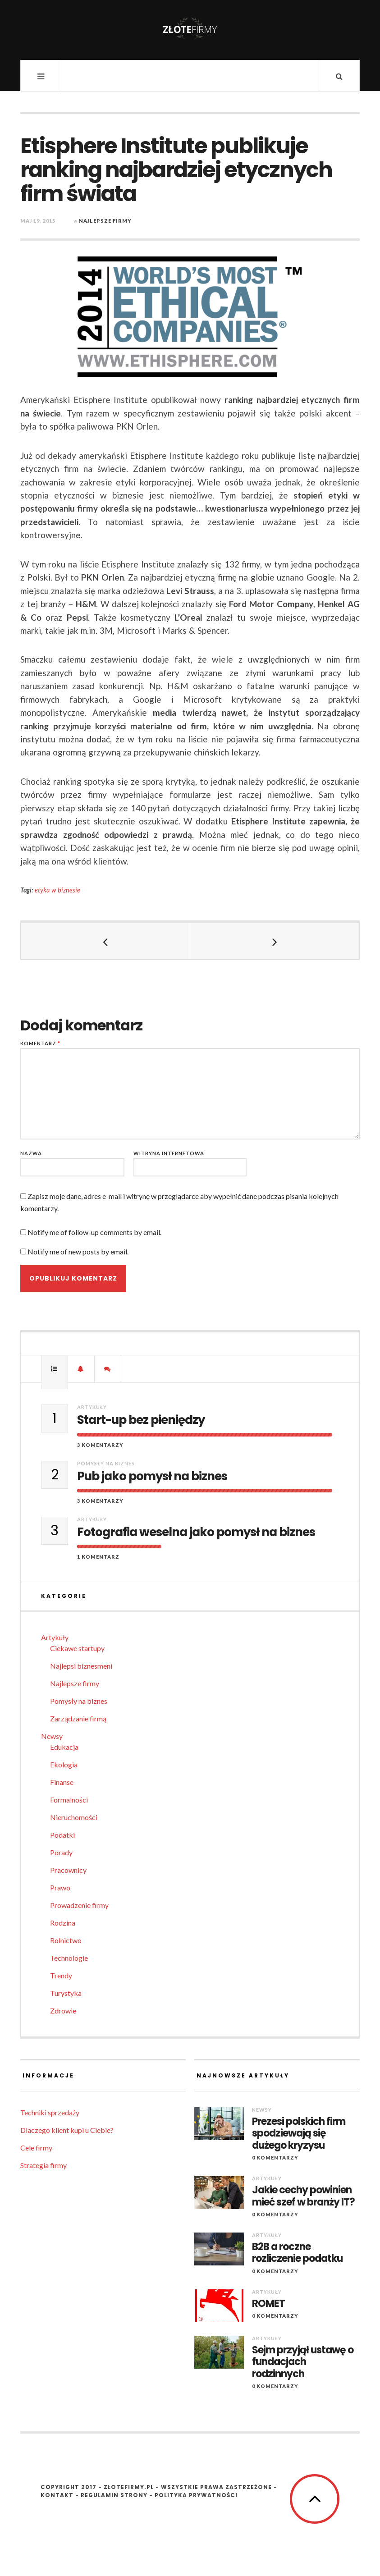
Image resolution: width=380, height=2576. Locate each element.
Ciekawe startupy (77, 1648)
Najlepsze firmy (105, 221)
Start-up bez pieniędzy (141, 1420)
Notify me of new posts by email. (77, 1251)
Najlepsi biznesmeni (81, 1665)
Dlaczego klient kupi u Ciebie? (67, 2130)
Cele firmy (36, 2147)
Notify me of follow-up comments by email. (94, 1232)
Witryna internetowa (168, 1153)
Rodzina (62, 1922)
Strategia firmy (43, 2165)
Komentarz (40, 1043)
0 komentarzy (275, 2157)
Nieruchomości (73, 1817)
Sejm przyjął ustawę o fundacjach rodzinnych (302, 2362)
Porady (61, 1852)
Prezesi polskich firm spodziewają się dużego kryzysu (298, 2133)
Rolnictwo (66, 1940)
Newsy (52, 1736)
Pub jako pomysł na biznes (152, 1476)
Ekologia (64, 1764)
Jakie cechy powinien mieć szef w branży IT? (303, 2196)
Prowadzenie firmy (79, 1905)
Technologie (69, 1958)
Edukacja (64, 1747)
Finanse (61, 1782)
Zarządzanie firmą (78, 1718)
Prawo (60, 1887)
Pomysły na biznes (106, 1463)
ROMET (268, 2304)
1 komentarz (98, 1557)
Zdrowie (63, 2010)
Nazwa (31, 1153)
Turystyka (66, 1993)
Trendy (61, 1975)
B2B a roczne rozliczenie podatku (297, 2253)
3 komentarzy (100, 1445)
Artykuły (92, 1407)
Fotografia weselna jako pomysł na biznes (196, 1532)
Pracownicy (68, 1870)
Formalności (69, 1799)
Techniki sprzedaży (49, 2112)
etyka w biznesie (57, 890)
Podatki (62, 1834)
